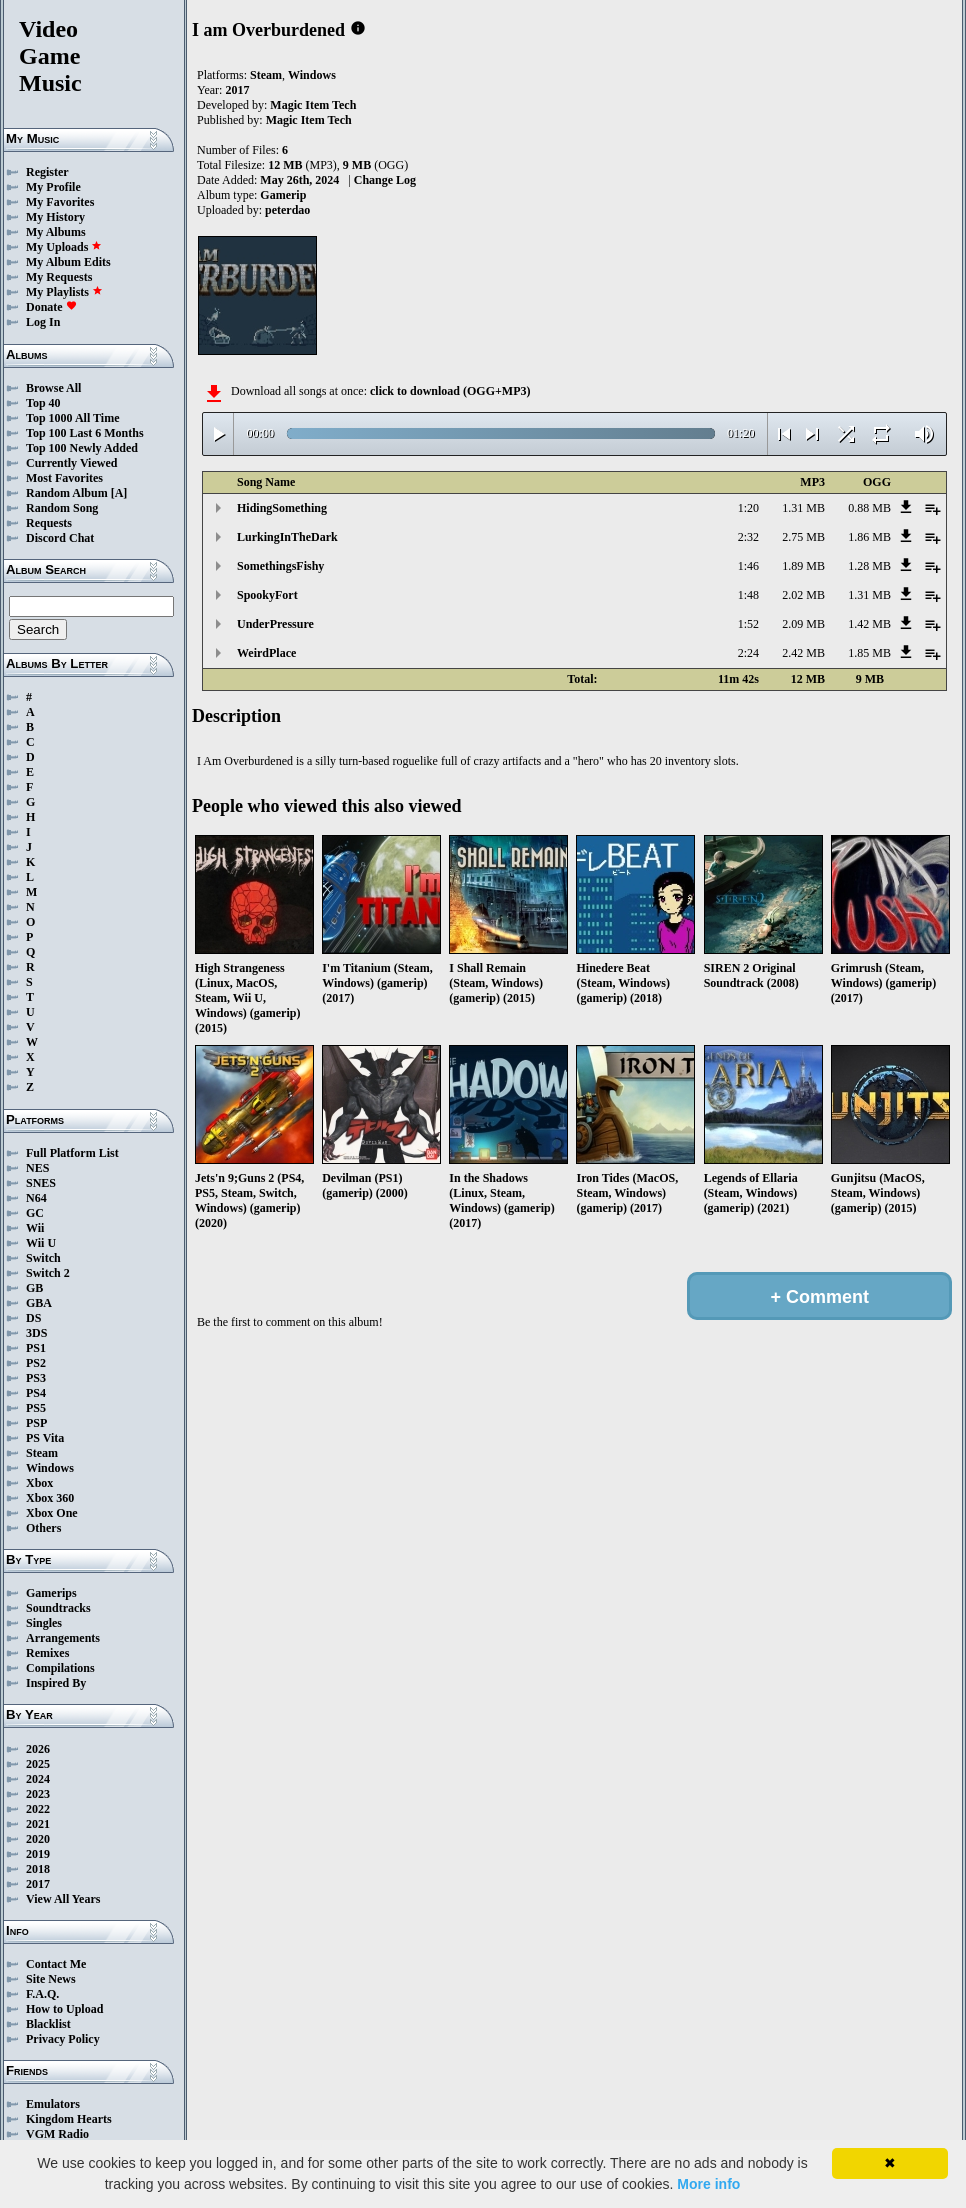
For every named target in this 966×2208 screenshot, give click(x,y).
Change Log (385, 180)
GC (35, 1213)
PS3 (36, 1378)
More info (708, 2184)
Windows (50, 1468)
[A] (119, 493)
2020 (38, 1839)
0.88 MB (869, 508)
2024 (38, 1779)
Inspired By (56, 1683)
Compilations (60, 1668)
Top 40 (43, 403)
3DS (36, 1333)
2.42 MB (803, 653)
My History (55, 217)
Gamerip (283, 195)
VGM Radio (57, 2134)
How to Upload (64, 2009)
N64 (36, 1198)
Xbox (39, 1483)
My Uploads (64, 247)
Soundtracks (58, 1608)
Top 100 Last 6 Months (85, 433)
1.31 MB (803, 508)
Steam (42, 1453)
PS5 (36, 1408)
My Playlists (64, 292)
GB (34, 1288)
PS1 (36, 1348)
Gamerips (51, 1593)
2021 (38, 1824)
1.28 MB (869, 566)
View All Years (63, 1899)
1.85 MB (869, 653)
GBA (39, 1303)
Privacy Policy (63, 2039)
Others (43, 1528)
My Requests (59, 277)
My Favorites (60, 202)
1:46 (748, 566)
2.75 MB (803, 537)
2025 (38, 1764)
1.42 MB (869, 624)
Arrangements (63, 1638)
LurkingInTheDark (287, 537)
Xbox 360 (50, 1498)
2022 (38, 1809)
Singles (44, 1623)
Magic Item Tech (313, 105)
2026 (38, 1749)
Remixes (47, 1653)
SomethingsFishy (280, 566)
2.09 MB (803, 624)
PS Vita (45, 1438)
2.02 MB (803, 595)
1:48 (748, 595)
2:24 (748, 653)
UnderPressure (275, 624)
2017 (38, 1884)
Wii (35, 1228)
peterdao (287, 210)
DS (33, 1318)
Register (47, 172)
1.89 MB (803, 566)
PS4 (36, 1393)
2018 (38, 1869)
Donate (51, 307)
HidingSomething (282, 508)
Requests (49, 523)
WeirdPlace (266, 653)
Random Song (62, 508)
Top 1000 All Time (72, 418)
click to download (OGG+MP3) (450, 391)
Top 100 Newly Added (82, 448)
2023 (38, 1794)
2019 (38, 1854)
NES (37, 1168)
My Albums (56, 232)
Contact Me (56, 1964)
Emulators (53, 2104)
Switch (43, 1258)
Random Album (67, 493)
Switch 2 (48, 1273)
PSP (36, 1423)
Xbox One (52, 1513)
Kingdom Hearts (69, 2119)
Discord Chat (60, 538)
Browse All (53, 388)
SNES (41, 1183)
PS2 (36, 1363)
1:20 (748, 508)
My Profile (53, 187)
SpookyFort (267, 595)
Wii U (41, 1243)
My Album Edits (68, 262)
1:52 (748, 624)
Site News (51, 1979)
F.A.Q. (42, 1994)
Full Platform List (72, 1153)
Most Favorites (64, 478)
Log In (43, 322)
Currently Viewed (71, 463)
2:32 (748, 537)
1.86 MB (869, 537)
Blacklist (48, 2024)
